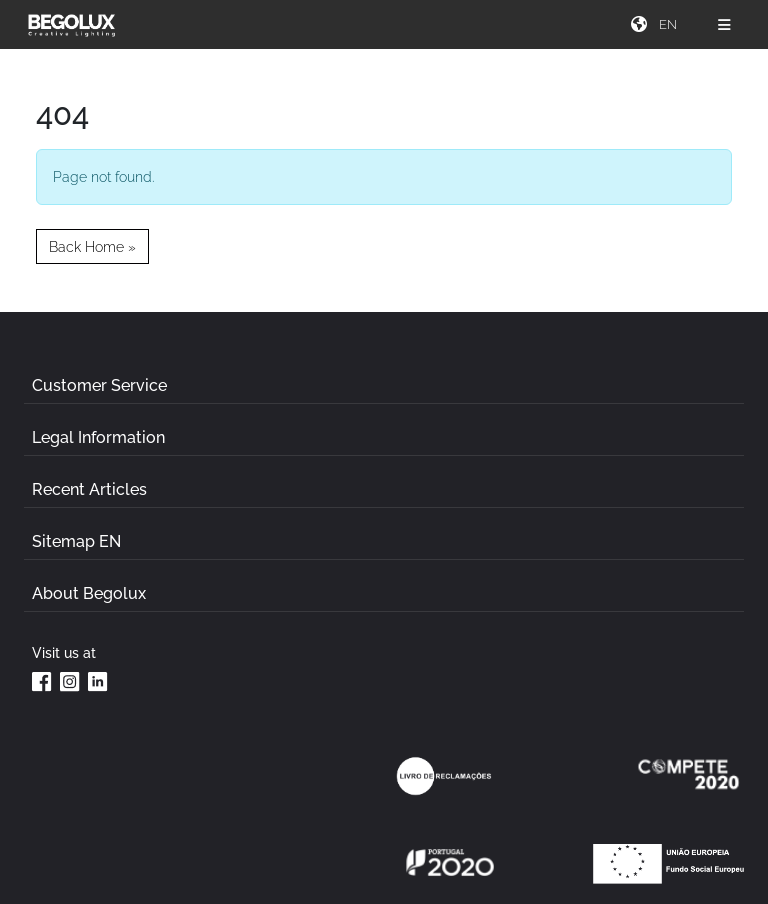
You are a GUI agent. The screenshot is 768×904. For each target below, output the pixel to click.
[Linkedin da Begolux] (98, 681)
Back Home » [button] (92, 246)
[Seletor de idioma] (670, 24)
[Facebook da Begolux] (42, 681)
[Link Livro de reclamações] (444, 776)
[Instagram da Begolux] (70, 681)
